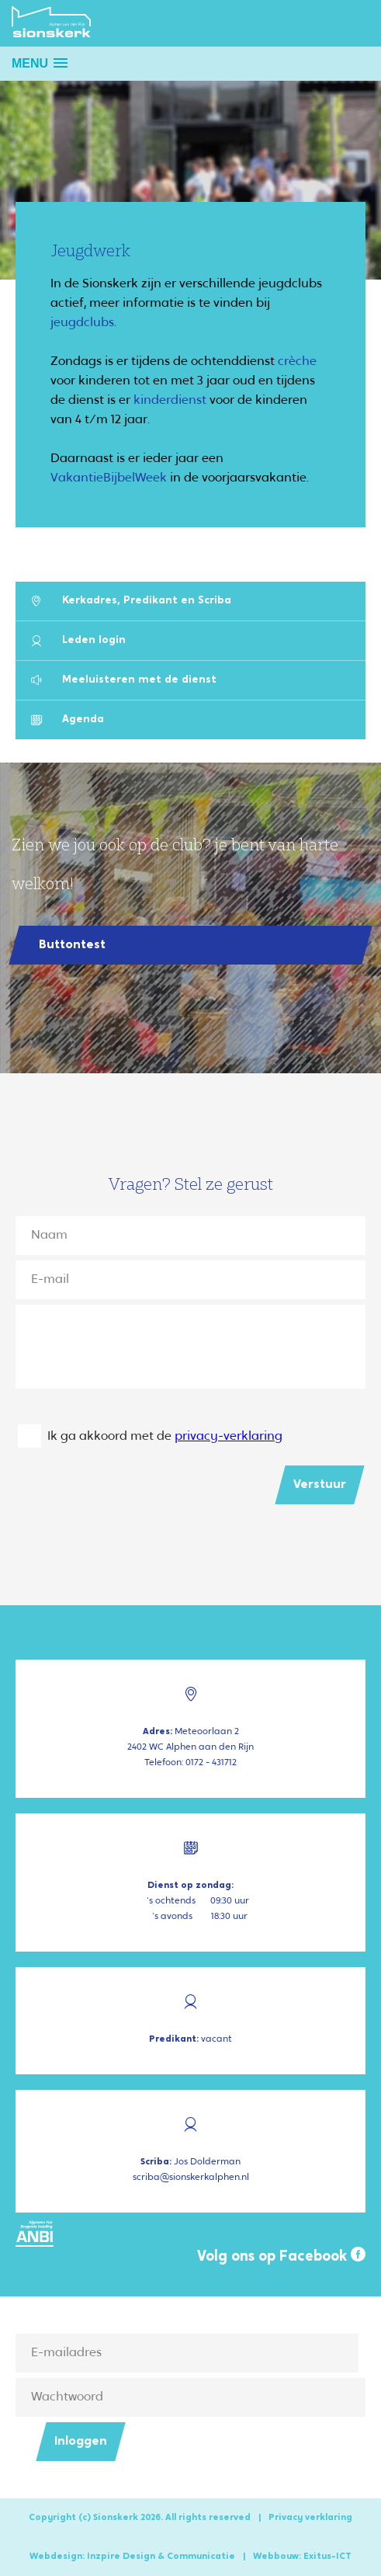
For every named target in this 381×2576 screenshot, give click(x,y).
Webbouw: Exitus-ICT (302, 2556)
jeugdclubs (82, 323)
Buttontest (72, 945)
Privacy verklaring (310, 2517)
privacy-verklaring (228, 1437)
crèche (297, 362)
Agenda (67, 719)
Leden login (78, 640)
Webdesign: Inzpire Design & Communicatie (132, 2556)
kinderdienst (169, 401)
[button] (39, 63)
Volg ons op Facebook (281, 2256)
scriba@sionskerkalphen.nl (191, 2177)
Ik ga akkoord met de (164, 1437)
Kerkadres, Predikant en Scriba (131, 601)
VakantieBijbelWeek (108, 478)
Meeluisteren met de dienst (123, 680)
